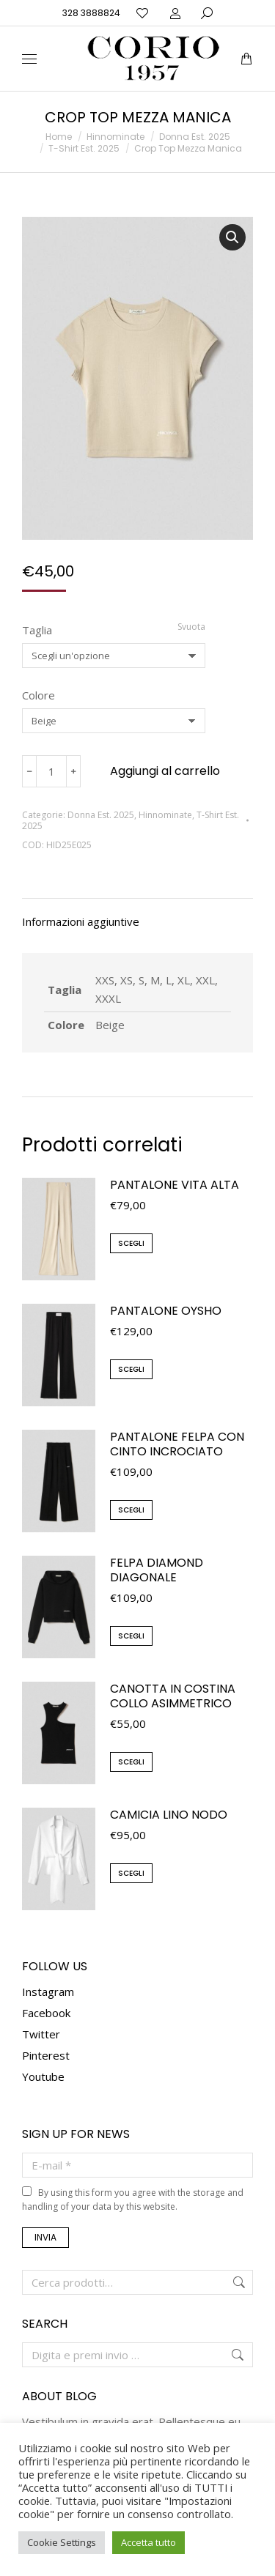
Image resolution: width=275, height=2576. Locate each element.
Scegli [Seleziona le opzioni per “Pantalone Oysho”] (131, 1369)
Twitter (41, 2034)
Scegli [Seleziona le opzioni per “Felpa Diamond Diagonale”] (131, 1635)
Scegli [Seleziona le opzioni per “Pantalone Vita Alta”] (131, 1243)
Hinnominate (165, 815)
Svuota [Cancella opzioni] (191, 626)
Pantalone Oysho (165, 1311)
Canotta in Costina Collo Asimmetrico (172, 1696)
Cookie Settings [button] (61, 2542)
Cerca (237, 2282)
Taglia (37, 630)
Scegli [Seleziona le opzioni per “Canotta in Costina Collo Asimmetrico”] (131, 1761)
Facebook (46, 2012)
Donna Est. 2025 (100, 815)
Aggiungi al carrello (165, 770)
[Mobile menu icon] (29, 59)
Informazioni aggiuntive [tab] (80, 921)
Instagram (48, 1991)
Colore (38, 695)
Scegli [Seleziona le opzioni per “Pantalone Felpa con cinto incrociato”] (131, 1509)
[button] (232, 237)
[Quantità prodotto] (51, 771)
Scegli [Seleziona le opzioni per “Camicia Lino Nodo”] (131, 1873)
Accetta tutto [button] (148, 2542)
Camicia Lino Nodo (168, 1815)
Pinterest (46, 2055)
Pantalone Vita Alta (174, 1185)
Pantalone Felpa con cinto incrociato (177, 1444)
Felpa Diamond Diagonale (156, 1570)
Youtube (43, 2076)
